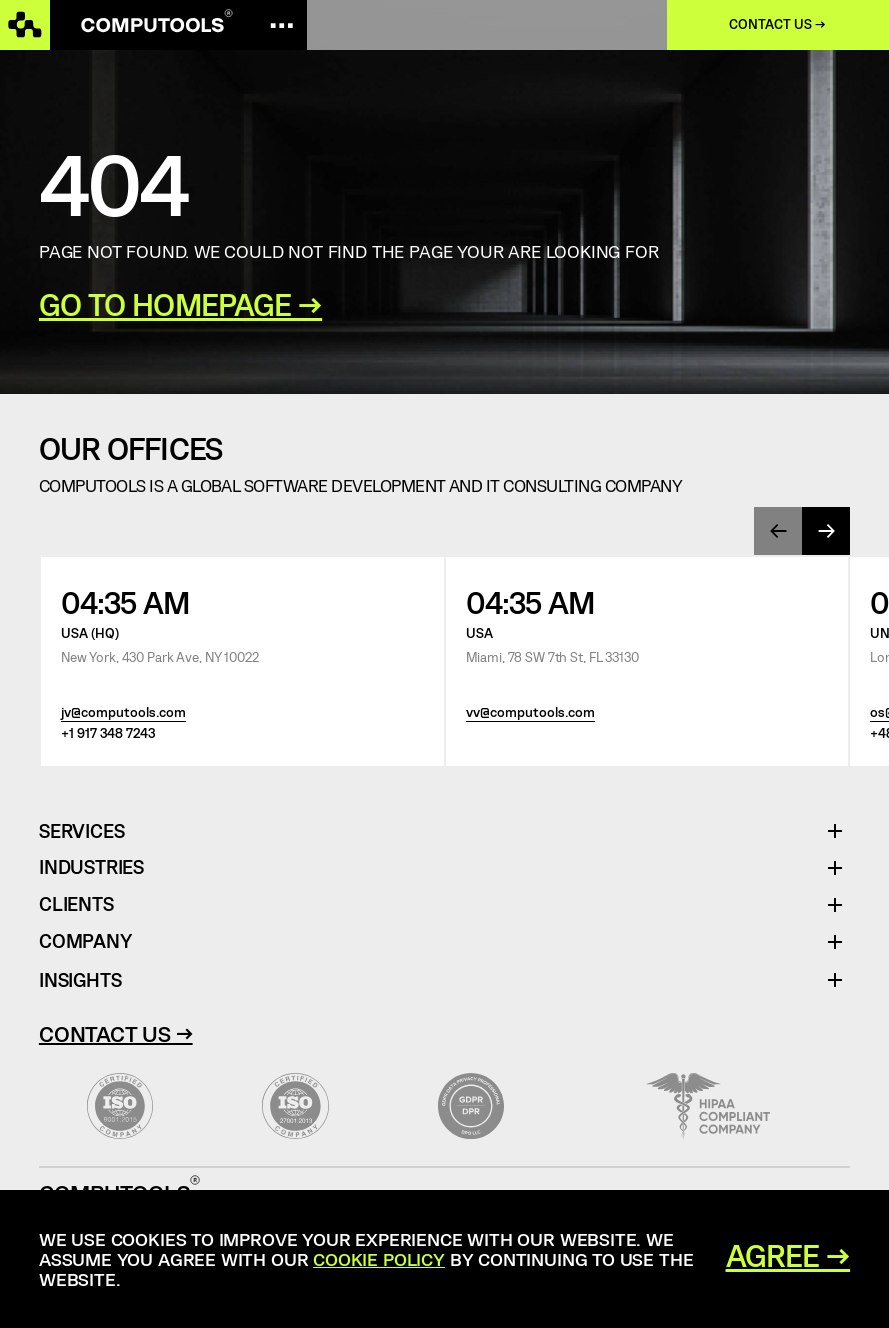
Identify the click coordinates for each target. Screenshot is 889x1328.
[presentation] (778, 531)
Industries (91, 867)
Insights (80, 979)
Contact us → (777, 24)
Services (89, 831)
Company (85, 941)
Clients (76, 904)
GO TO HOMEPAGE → (180, 304)
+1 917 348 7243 (108, 733)
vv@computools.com (530, 712)
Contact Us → (116, 1033)
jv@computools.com (123, 712)
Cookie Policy (379, 1259)
